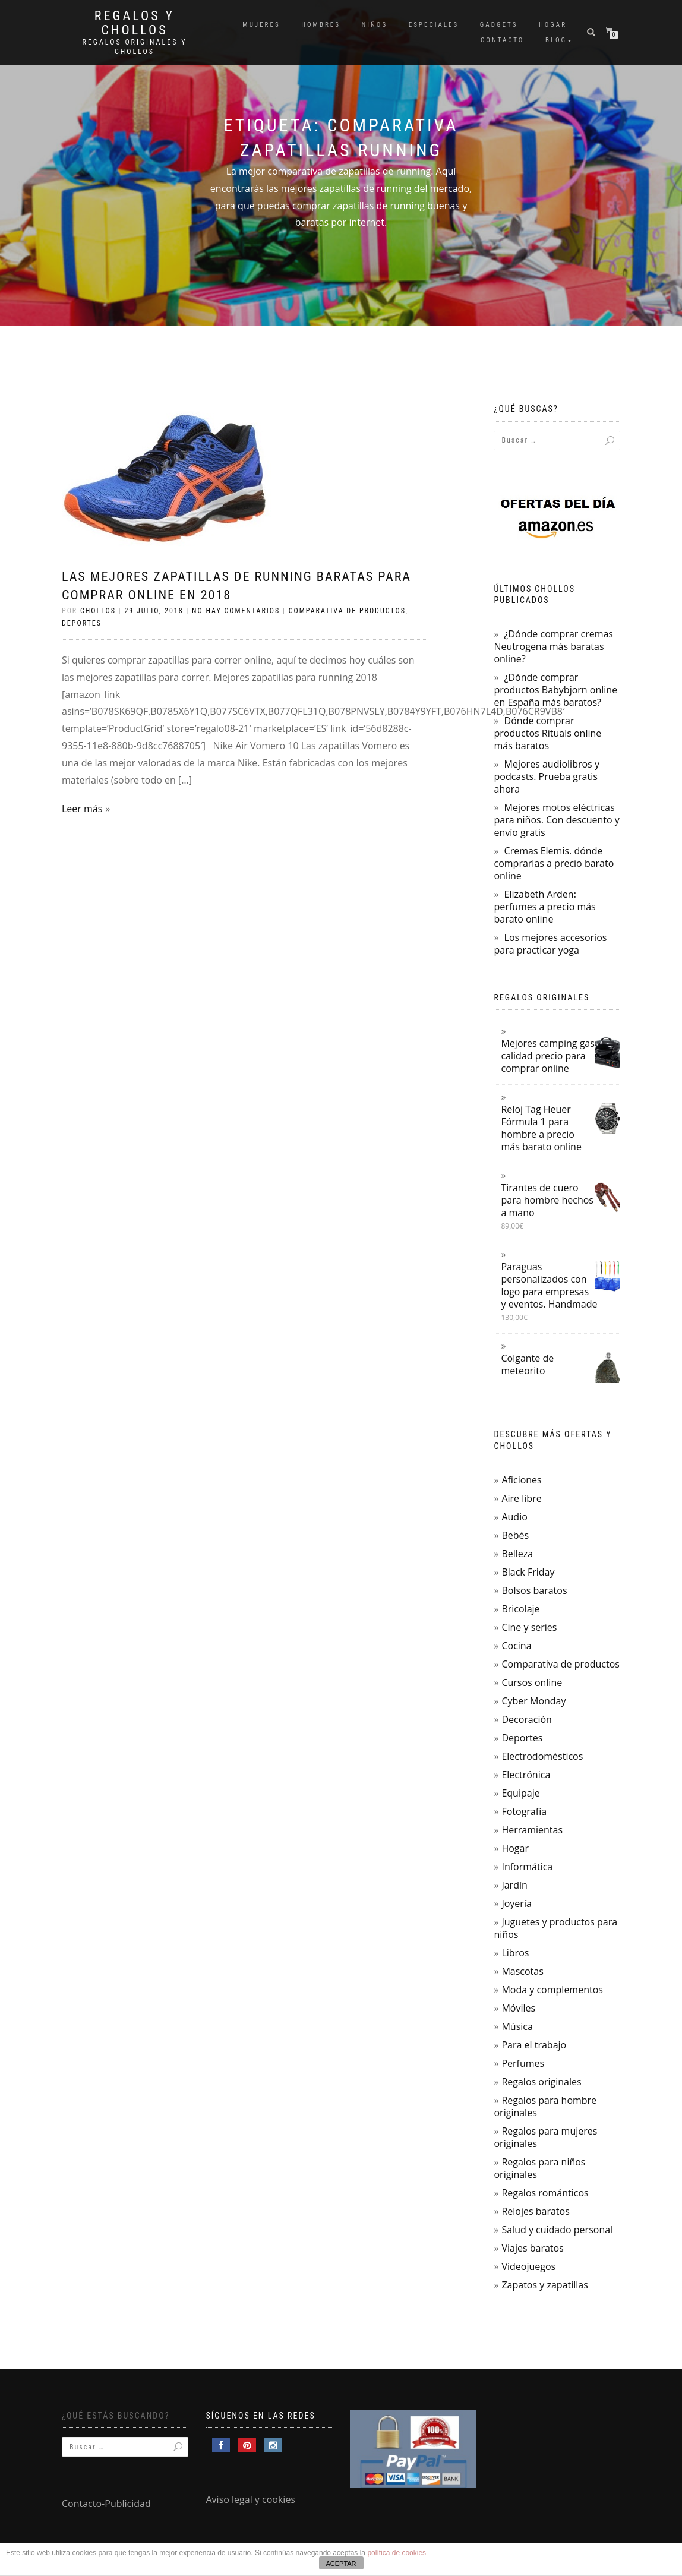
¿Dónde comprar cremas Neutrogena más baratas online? (553, 646)
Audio (514, 1516)
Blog (556, 40)
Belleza (517, 1553)
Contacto (502, 40)
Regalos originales (541, 2081)
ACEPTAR (341, 2563)
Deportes (82, 623)
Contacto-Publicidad (106, 2503)
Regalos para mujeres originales (545, 2137)
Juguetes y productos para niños (555, 1928)
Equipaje (520, 1793)
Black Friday (527, 1572)
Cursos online (531, 1682)
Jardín (514, 1885)
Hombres (320, 25)
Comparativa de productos (347, 611)
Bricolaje (520, 1608)
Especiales (434, 25)
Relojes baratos (535, 2211)
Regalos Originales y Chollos (135, 47)
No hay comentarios (236, 611)
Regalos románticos (544, 2192)
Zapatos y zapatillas (544, 2284)
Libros (515, 1952)
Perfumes (522, 2063)
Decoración (526, 1719)
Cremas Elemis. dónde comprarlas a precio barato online (554, 863)
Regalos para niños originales (539, 2168)
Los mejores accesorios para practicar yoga (550, 943)
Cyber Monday (533, 1700)
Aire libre (521, 1498)
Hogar (553, 25)
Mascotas (522, 1971)
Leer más (82, 808)
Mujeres (261, 25)
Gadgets (499, 25)
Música (516, 2026)
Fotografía (524, 1811)
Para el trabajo (533, 2044)
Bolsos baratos (534, 1590)
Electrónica (525, 1774)
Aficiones (521, 1479)
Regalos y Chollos (134, 23)
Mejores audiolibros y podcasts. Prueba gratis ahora (546, 776)
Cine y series (529, 1627)
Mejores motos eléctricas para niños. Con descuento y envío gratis (556, 820)
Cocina (516, 1645)
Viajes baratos (532, 2248)
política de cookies (396, 2553)
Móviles (518, 2008)
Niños (374, 25)
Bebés (515, 1535)
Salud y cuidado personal (556, 2229)
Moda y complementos (552, 1989)
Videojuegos (528, 2266)
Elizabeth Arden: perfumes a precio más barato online (544, 907)
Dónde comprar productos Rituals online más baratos (547, 733)
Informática (526, 1866)
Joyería (516, 1903)
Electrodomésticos (542, 1756)
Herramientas (532, 1829)
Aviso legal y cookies (251, 2499)
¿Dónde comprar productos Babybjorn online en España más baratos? (555, 690)
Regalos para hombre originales (545, 2106)
